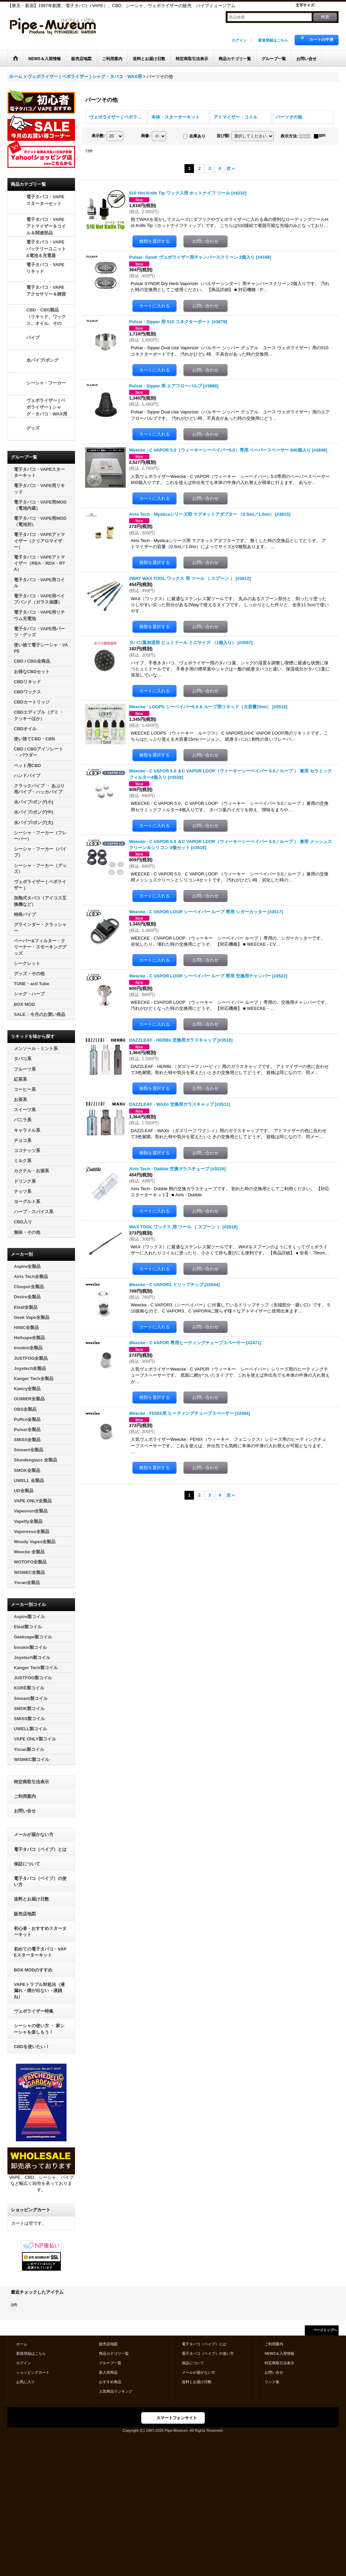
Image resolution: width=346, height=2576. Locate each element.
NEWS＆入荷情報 (279, 2353)
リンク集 (272, 2382)
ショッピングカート (33, 2372)
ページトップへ (325, 2330)
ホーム (21, 2344)
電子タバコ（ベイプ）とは (40, 1849)
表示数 (98, 135)
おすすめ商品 (110, 2382)
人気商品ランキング (115, 2391)
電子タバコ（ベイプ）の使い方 (40, 1881)
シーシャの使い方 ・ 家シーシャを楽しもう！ (39, 2028)
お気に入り (25, 2382)
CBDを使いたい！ (32, 2046)
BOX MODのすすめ (33, 1969)
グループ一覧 (110, 2363)
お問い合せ (25, 1810)
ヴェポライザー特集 (33, 2011)
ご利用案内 (25, 1796)
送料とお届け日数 (31, 1899)
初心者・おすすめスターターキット (40, 1931)
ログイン (239, 40)
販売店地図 (25, 1913)
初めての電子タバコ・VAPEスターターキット (40, 1952)
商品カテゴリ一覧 (114, 2353)
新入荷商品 (108, 2372)
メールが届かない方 (33, 1834)
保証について (27, 1863)
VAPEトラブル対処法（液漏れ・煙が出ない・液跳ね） (39, 1990)
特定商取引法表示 (31, 1781)
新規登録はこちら (273, 40)
